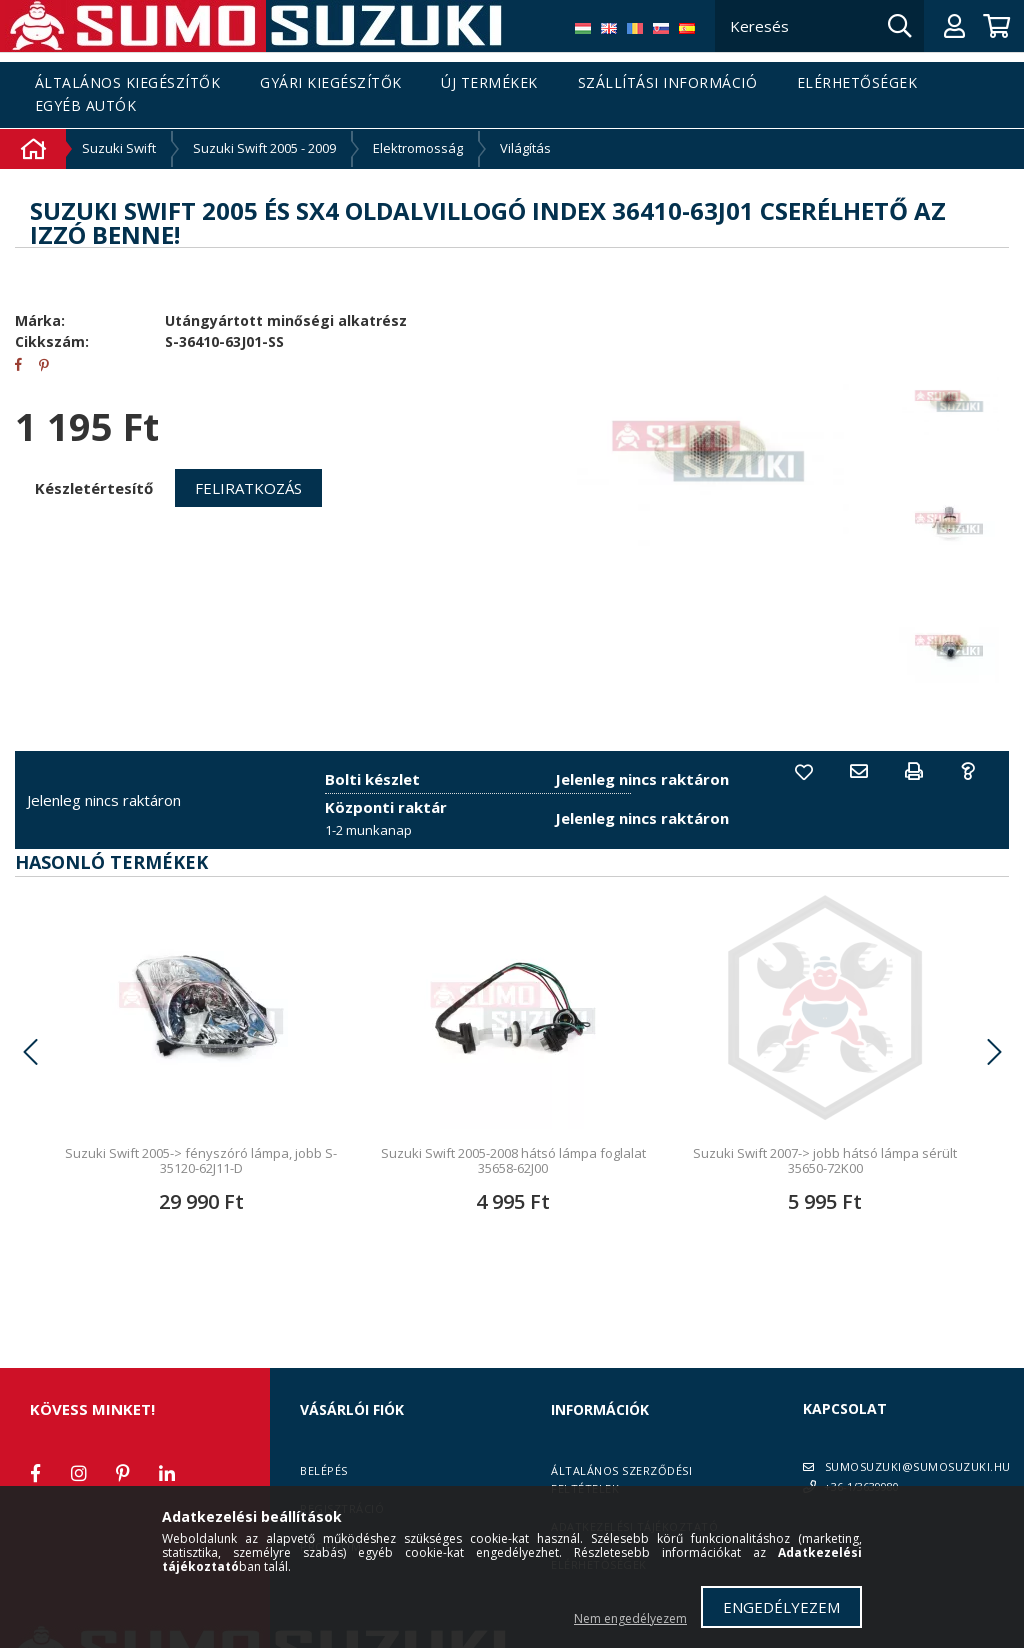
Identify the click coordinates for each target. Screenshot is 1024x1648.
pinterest (123, 1473)
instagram (79, 1473)
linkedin (167, 1473)
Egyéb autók (86, 106)
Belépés (324, 1470)
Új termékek (489, 83)
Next (994, 1052)
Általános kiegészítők (128, 83)
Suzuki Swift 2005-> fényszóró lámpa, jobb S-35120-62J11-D (201, 1160)
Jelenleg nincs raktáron (104, 800)
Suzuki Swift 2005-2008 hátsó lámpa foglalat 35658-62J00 (513, 1160)
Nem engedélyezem (630, 1618)
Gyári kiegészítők (331, 83)
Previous (30, 1052)
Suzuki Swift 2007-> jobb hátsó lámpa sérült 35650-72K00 (825, 1160)
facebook (35, 1473)
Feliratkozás (248, 488)
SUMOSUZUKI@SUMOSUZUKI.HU (918, 1466)
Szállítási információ (668, 83)
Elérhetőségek (857, 83)
